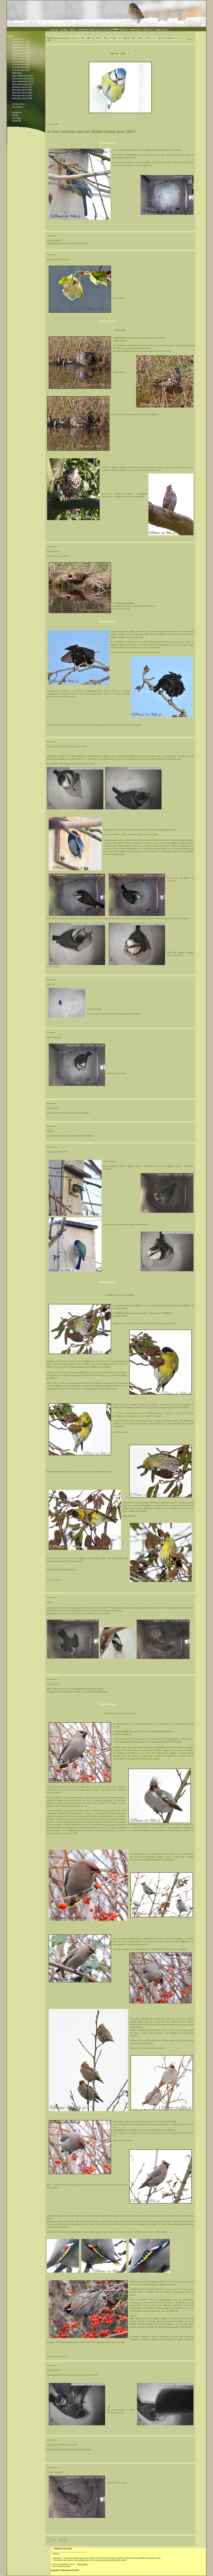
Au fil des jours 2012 (26, 56)
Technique (16, 118)
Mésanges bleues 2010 (26, 90)
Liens (72, 29)
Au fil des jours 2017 (26, 42)
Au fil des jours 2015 (26, 47)
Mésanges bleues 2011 (26, 87)
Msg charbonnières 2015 (26, 81)
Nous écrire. (82, 2564)
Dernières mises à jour (90, 29)
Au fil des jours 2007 (26, 70)
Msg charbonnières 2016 (26, 78)
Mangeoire (16, 112)
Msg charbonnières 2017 (26, 76)
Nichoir (15, 115)
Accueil (55, 29)
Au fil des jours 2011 (26, 59)
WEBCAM (16, 121)
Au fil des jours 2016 (26, 45)
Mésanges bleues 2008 (26, 93)
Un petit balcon (18, 104)
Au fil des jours (18, 39)
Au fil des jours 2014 (26, 50)
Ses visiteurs (26, 107)
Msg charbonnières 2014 (26, 84)
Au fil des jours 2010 (26, 62)
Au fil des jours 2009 (26, 64)
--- (135, 30)
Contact (64, 29)
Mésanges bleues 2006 (26, 98)
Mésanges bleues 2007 (26, 95)
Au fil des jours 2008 (26, 67)
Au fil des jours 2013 (26, 53)
